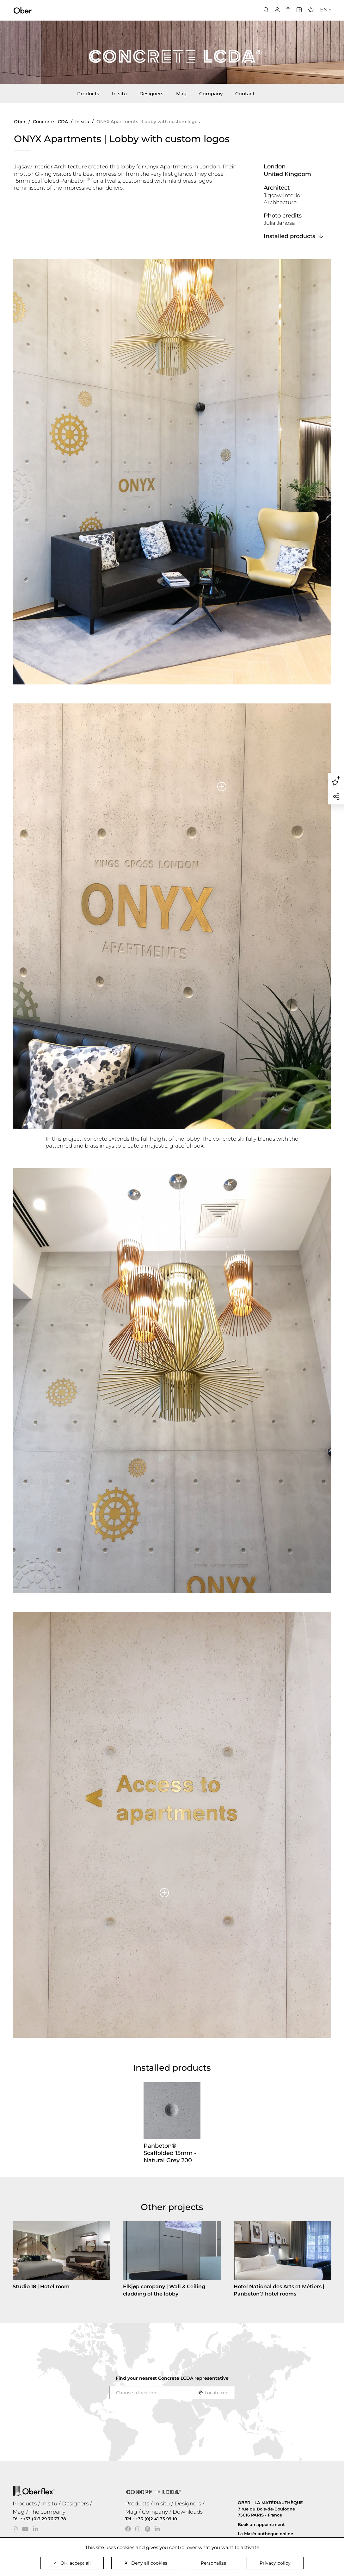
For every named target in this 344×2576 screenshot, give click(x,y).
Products (88, 94)
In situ (119, 94)
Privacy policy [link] (275, 2563)
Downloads (188, 2512)
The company (47, 2512)
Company (211, 94)
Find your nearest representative (172, 2378)
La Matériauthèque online (265, 2533)
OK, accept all (72, 2563)
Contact (245, 94)
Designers (151, 94)
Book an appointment (261, 2524)
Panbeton (73, 181)
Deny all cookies (145, 2563)
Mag (181, 94)
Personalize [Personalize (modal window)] (213, 2563)
